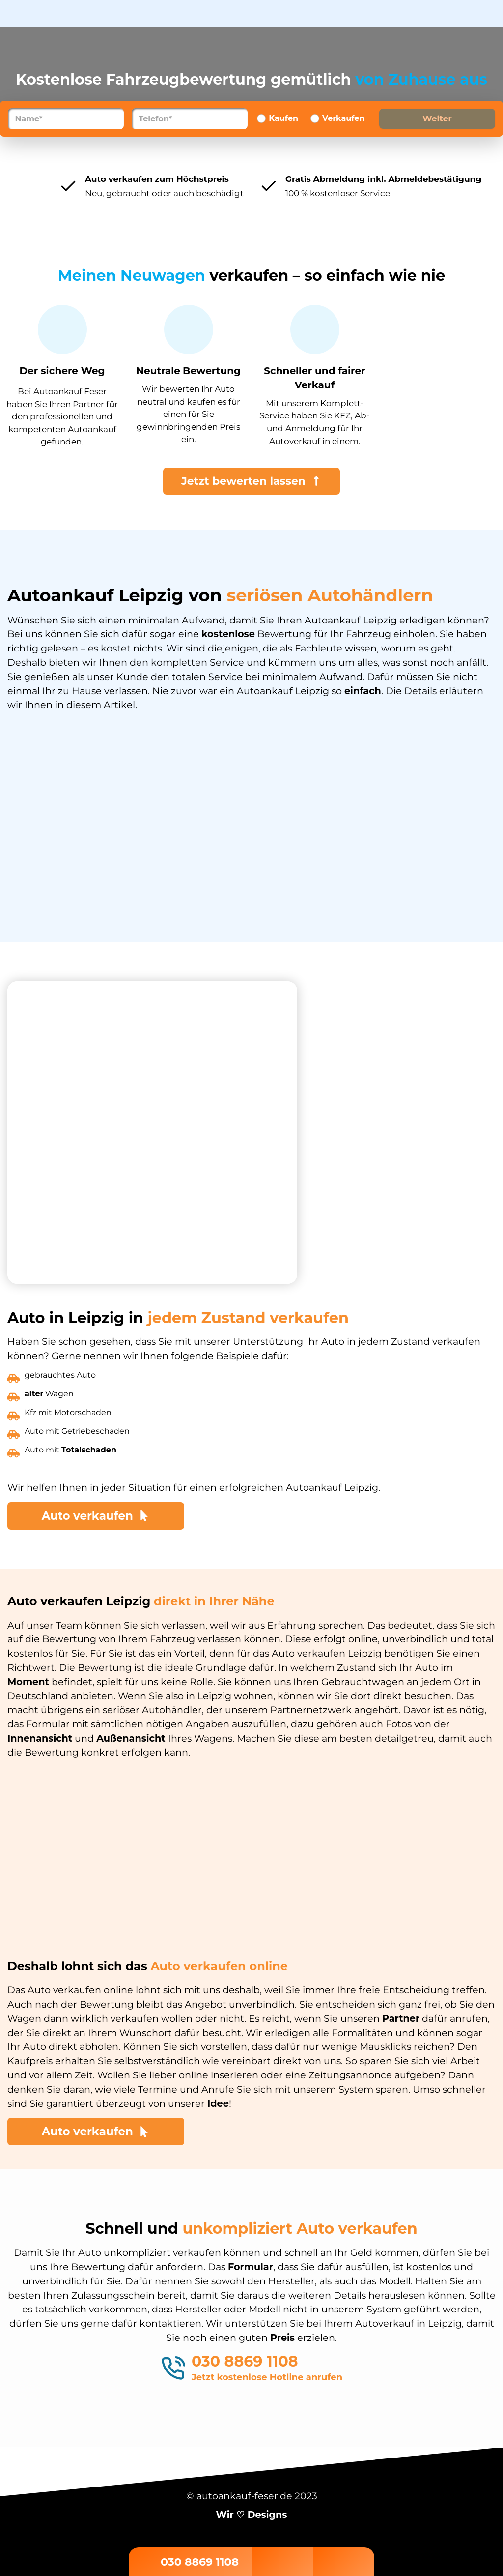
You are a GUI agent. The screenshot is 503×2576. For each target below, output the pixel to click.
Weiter (437, 118)
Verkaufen (343, 118)
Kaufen (283, 118)
